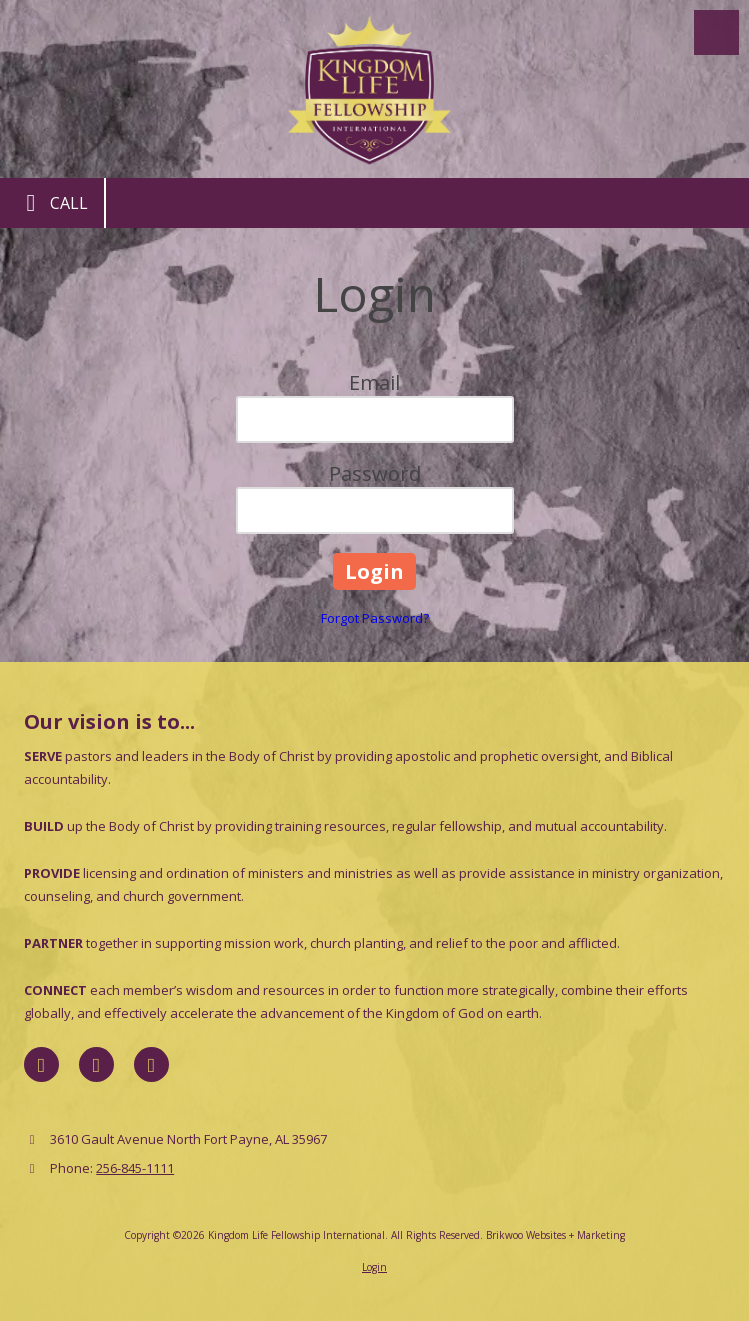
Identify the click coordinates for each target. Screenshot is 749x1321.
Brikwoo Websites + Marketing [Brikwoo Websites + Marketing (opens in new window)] (555, 1235)
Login (374, 1267)
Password (375, 473)
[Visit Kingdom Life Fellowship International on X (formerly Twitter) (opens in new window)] (96, 1064)
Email (374, 382)
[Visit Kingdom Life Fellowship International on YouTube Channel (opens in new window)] (151, 1064)
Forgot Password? (375, 618)
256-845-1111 (135, 1168)
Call (52, 203)
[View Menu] (716, 32)
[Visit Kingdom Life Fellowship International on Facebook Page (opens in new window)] (41, 1064)
